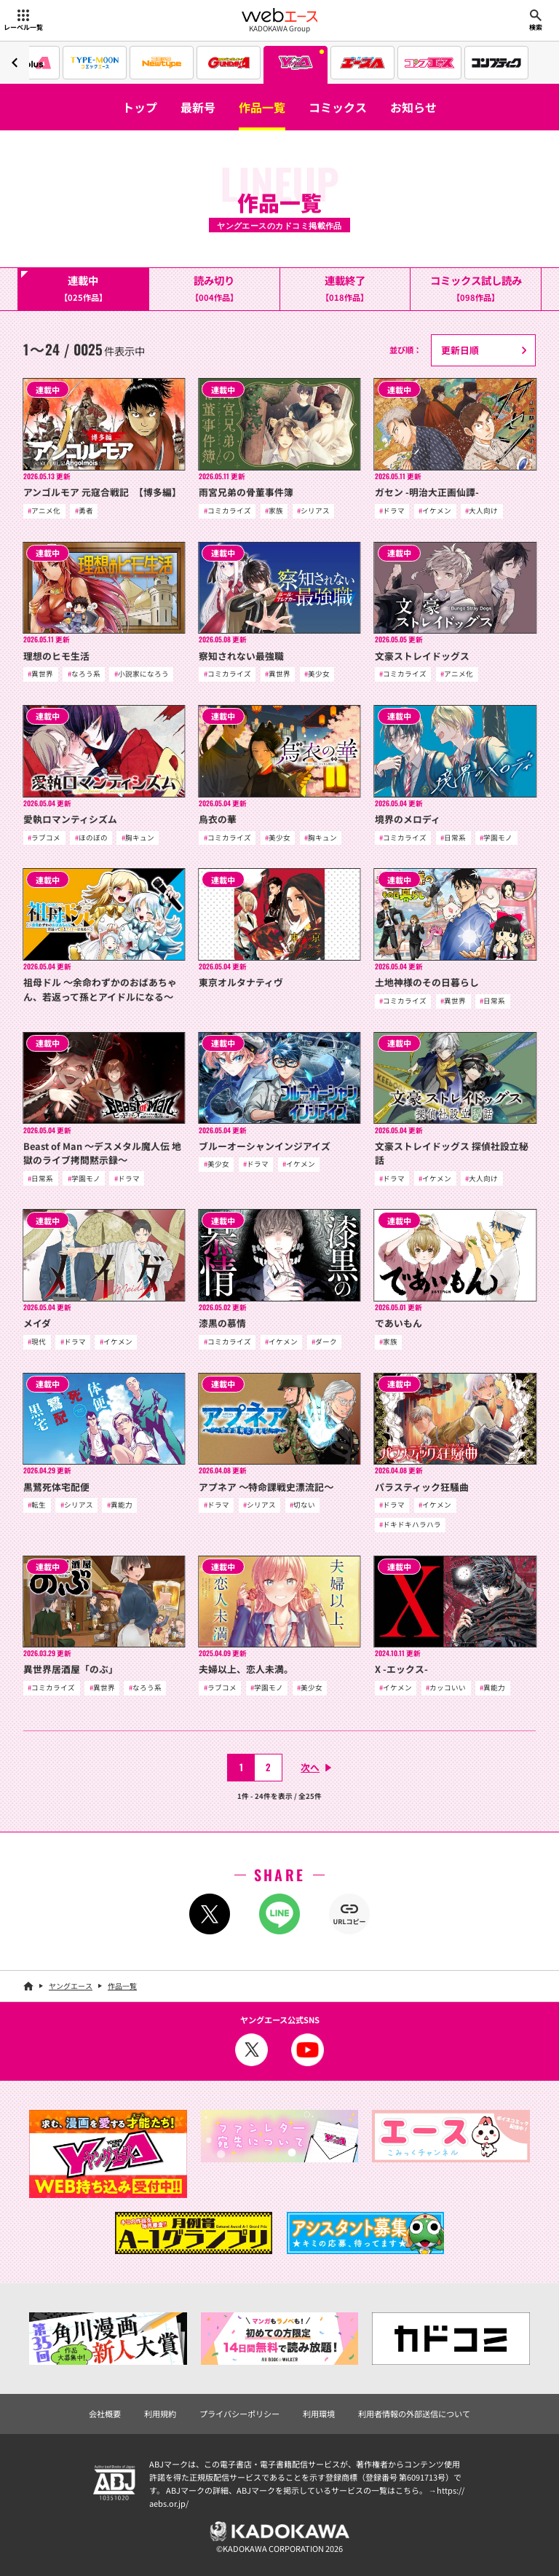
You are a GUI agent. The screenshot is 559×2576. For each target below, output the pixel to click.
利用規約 (160, 2413)
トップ (139, 107)
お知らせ (413, 107)
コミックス (338, 107)
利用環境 (319, 2413)
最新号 (198, 107)
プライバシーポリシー (239, 2413)
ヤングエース (70, 1985)
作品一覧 (262, 107)
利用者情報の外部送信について (414, 2413)
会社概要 (105, 2413)
